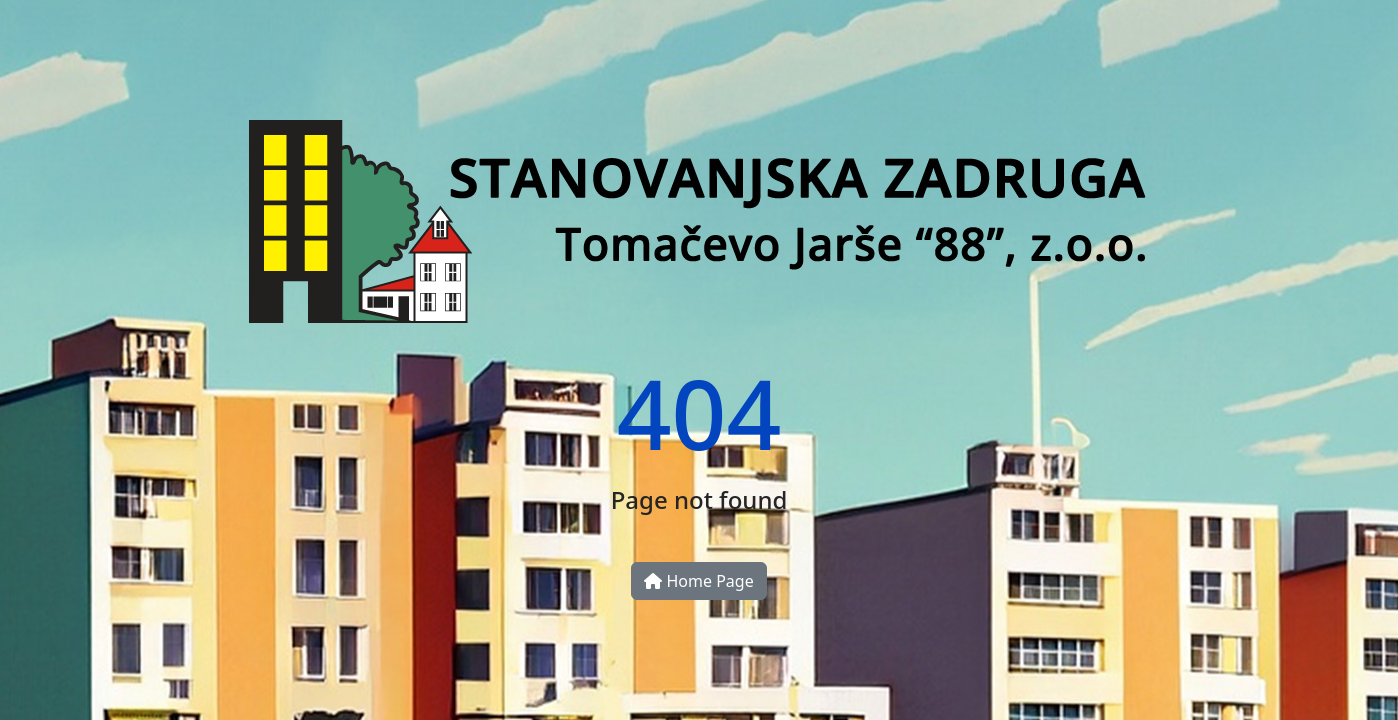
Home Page (698, 581)
